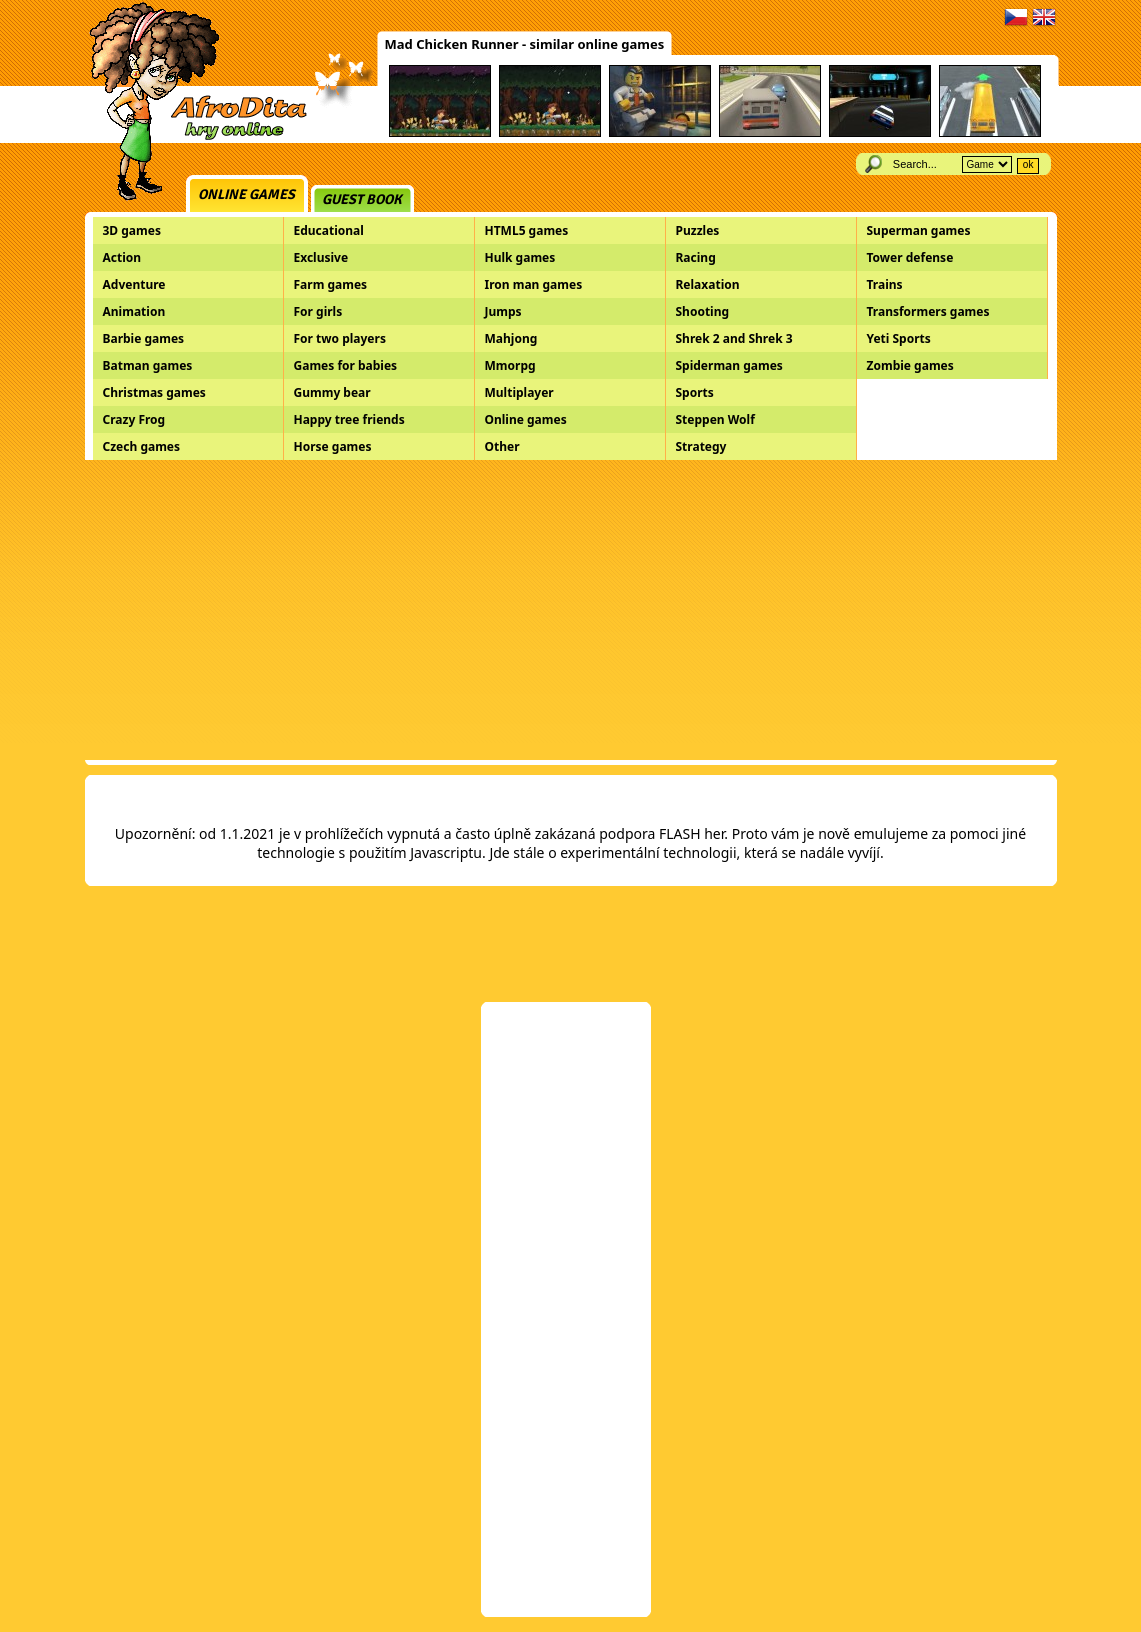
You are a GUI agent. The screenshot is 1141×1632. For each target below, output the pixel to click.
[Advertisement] (571, 610)
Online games (246, 194)
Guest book (362, 199)
